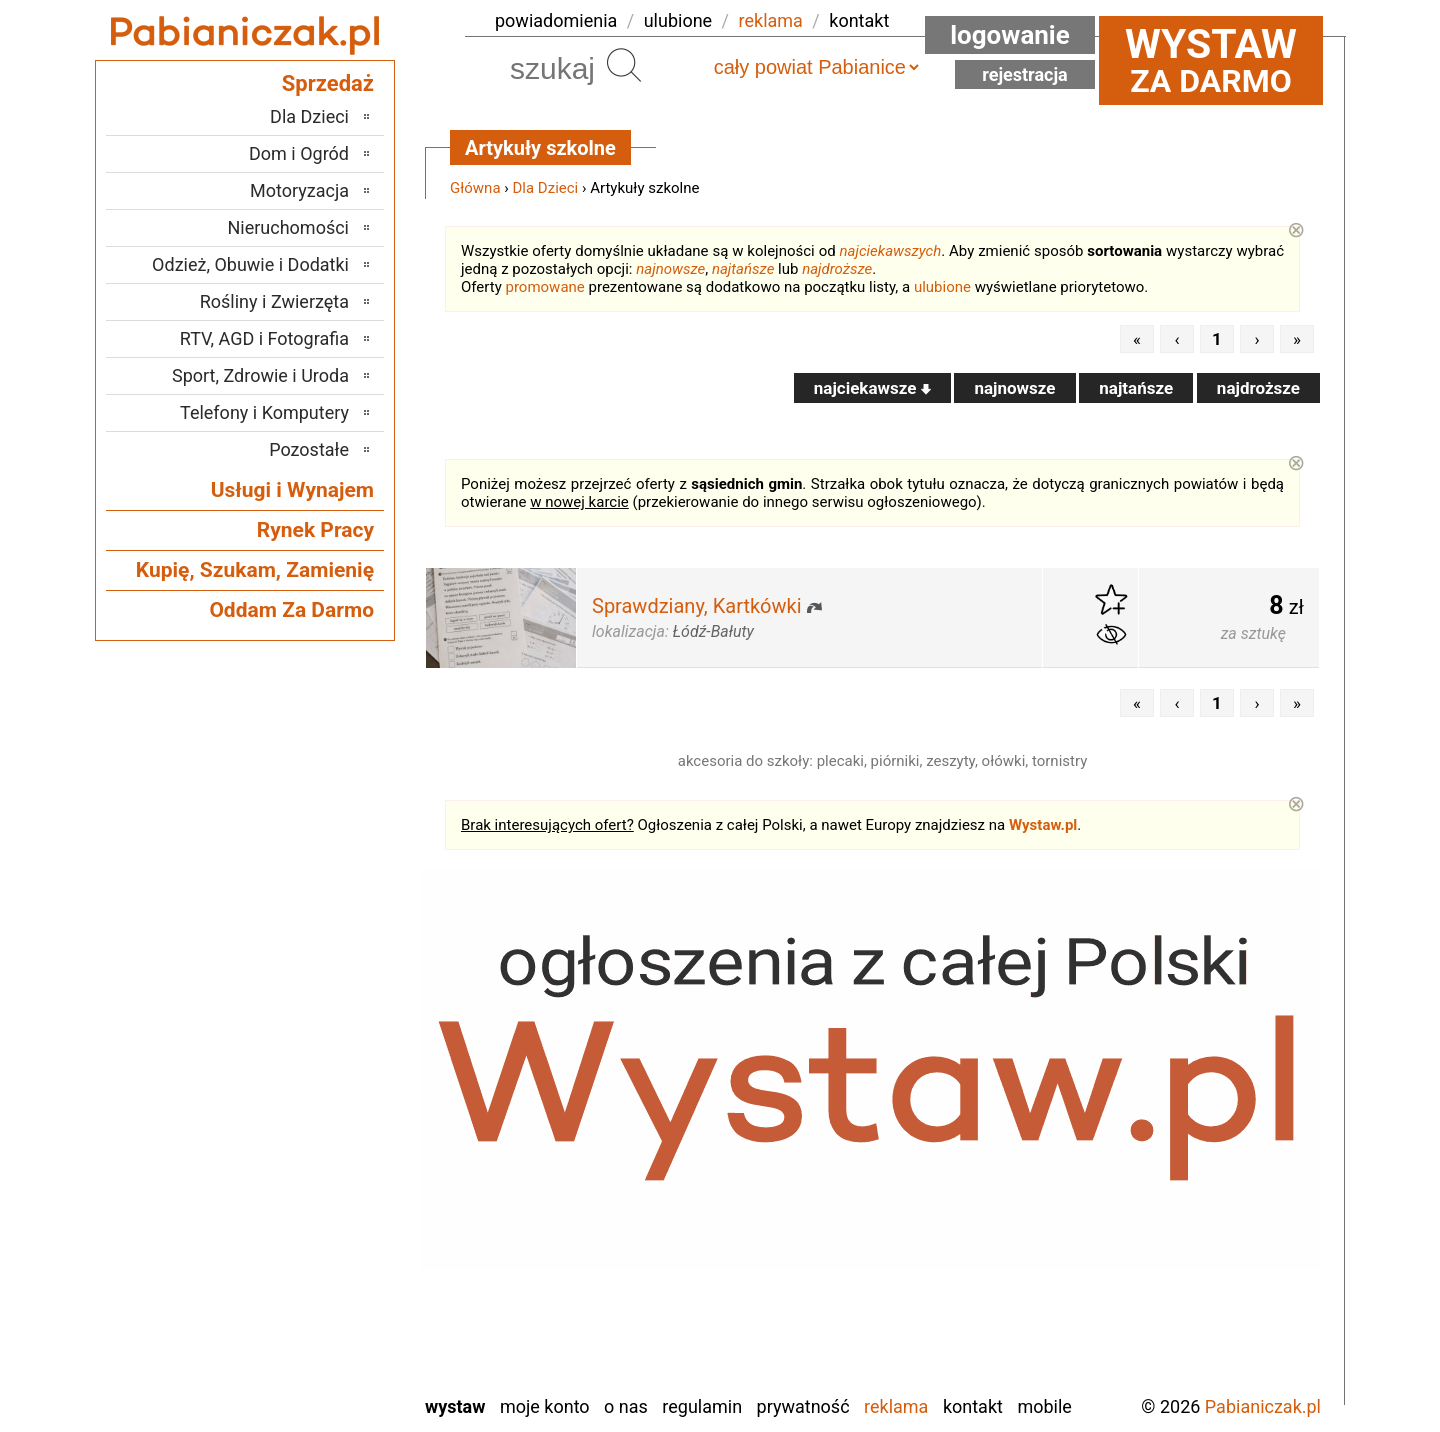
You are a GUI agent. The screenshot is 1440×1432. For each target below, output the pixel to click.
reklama (771, 20)
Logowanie (1010, 35)
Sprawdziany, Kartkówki (697, 606)
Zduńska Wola (297, 1377)
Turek (329, 1296)
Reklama (896, 1406)
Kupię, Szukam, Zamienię (255, 570)
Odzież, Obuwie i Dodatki (250, 264)
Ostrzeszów (306, 1161)
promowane (545, 287)
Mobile (1044, 1406)
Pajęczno (315, 1188)
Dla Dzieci (546, 188)
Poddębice (310, 1215)
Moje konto (545, 1406)
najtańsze (743, 269)
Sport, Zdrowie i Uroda (260, 375)
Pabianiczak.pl (1263, 1406)
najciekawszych (891, 251)
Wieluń (324, 1323)
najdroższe (837, 269)
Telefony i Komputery (264, 412)
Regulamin (702, 1406)
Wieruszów (309, 1350)
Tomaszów (309, 1269)
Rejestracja (1025, 74)
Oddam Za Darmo (291, 610)
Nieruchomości (288, 227)
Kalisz (326, 1134)
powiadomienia (556, 20)
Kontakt (973, 1406)
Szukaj (624, 65)
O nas (626, 1406)
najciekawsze (872, 388)
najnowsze (670, 269)
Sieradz (321, 1242)
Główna (475, 188)
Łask (331, 1080)
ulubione (678, 20)
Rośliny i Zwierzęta (274, 301)
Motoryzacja (299, 190)
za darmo (1211, 60)
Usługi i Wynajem (292, 490)
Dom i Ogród (299, 153)
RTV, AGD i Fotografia (264, 338)
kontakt (859, 20)
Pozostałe (309, 449)
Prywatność (803, 1406)
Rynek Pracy (315, 530)
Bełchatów (310, 1053)
